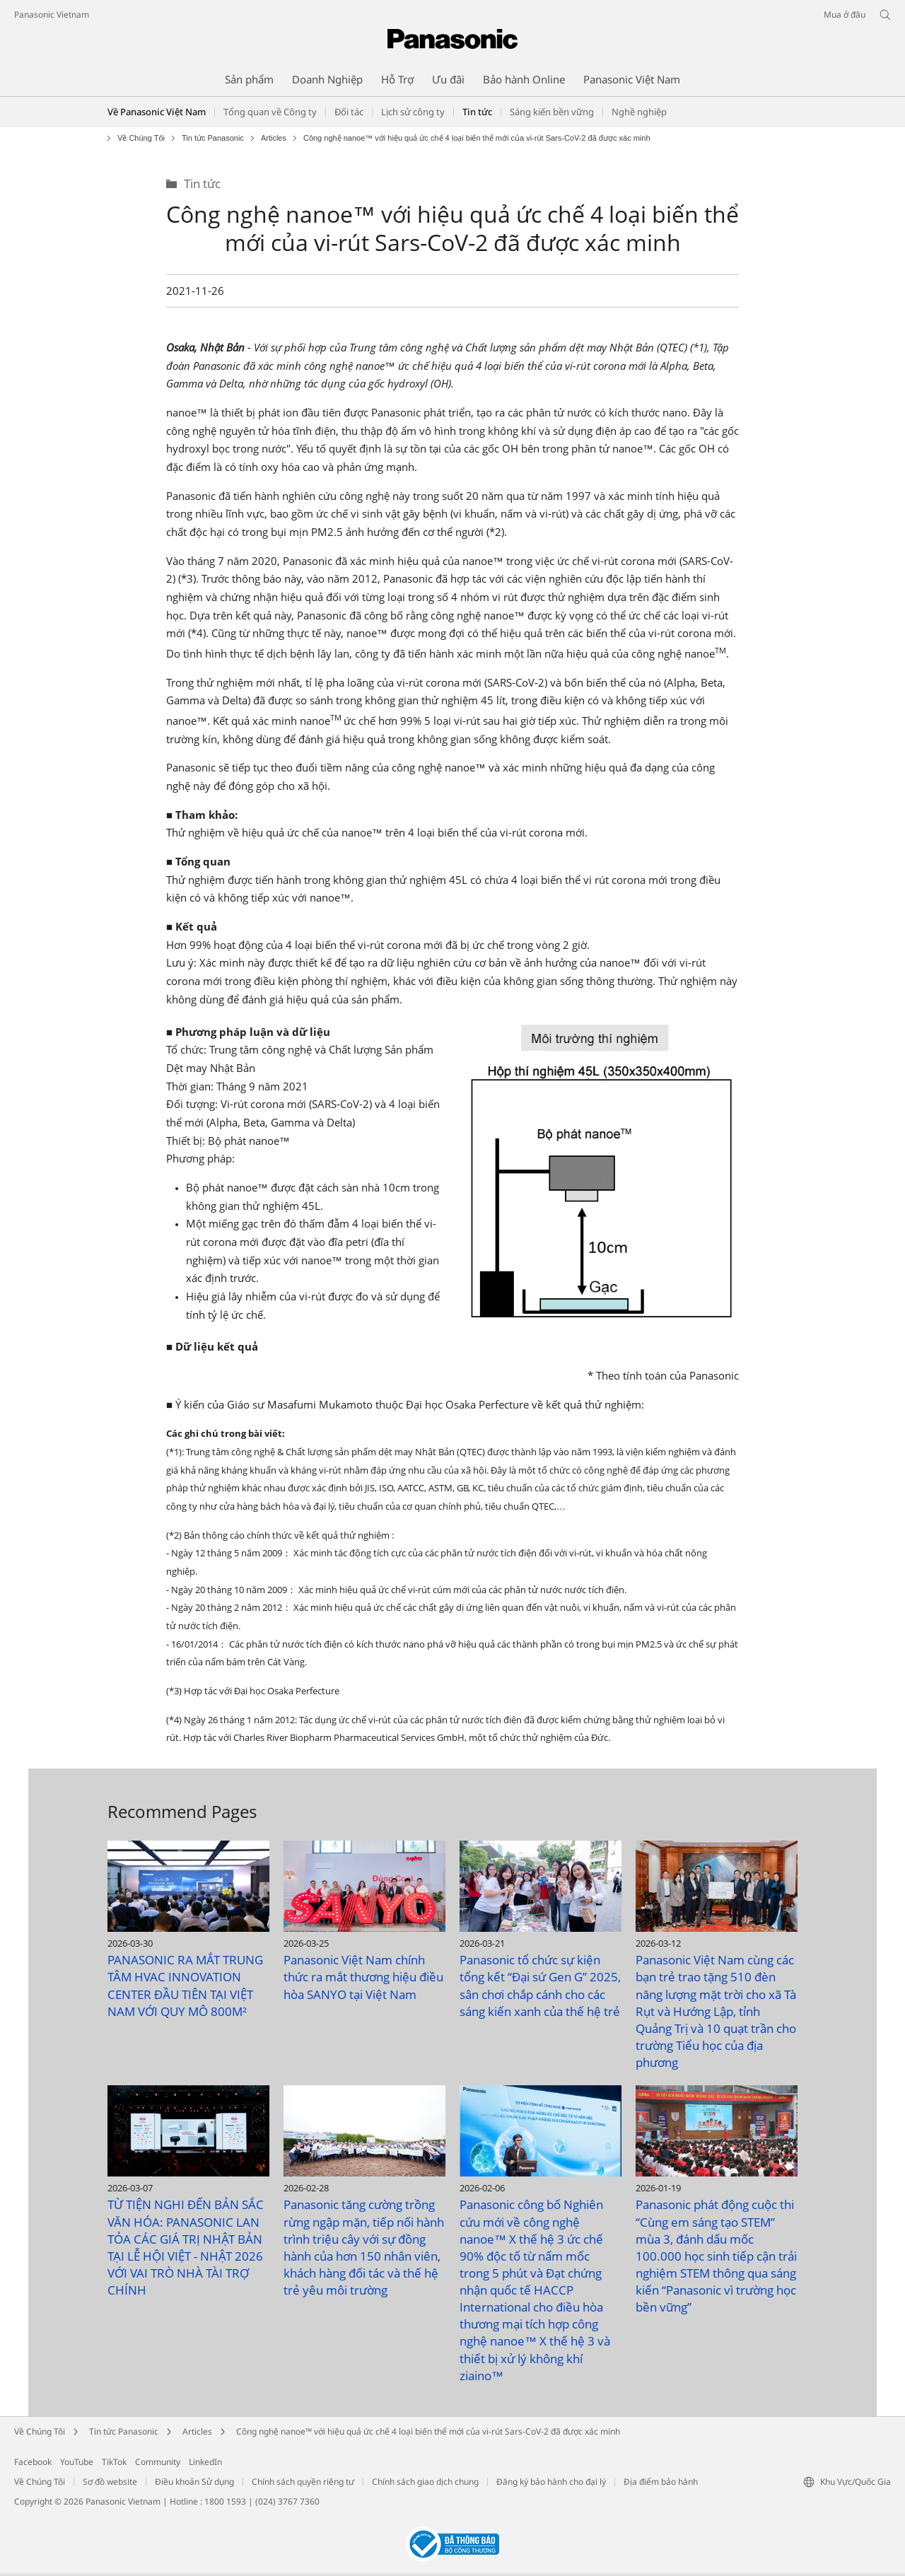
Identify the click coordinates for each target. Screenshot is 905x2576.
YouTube (76, 2462)
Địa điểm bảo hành (661, 2482)
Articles (273, 138)
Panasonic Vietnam (51, 14)
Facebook (33, 2462)
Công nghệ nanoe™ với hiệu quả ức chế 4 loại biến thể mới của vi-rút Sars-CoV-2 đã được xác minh (428, 2431)
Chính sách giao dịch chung (425, 2482)
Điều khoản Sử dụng (194, 2482)
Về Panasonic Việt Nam (156, 111)
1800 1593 (225, 2501)
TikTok (114, 2462)
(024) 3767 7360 (287, 2501)
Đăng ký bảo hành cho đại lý (551, 2482)
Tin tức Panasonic (213, 138)
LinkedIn (205, 2462)
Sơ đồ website (110, 2482)
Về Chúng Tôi (141, 138)
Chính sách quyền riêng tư (303, 2482)
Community (157, 2462)
